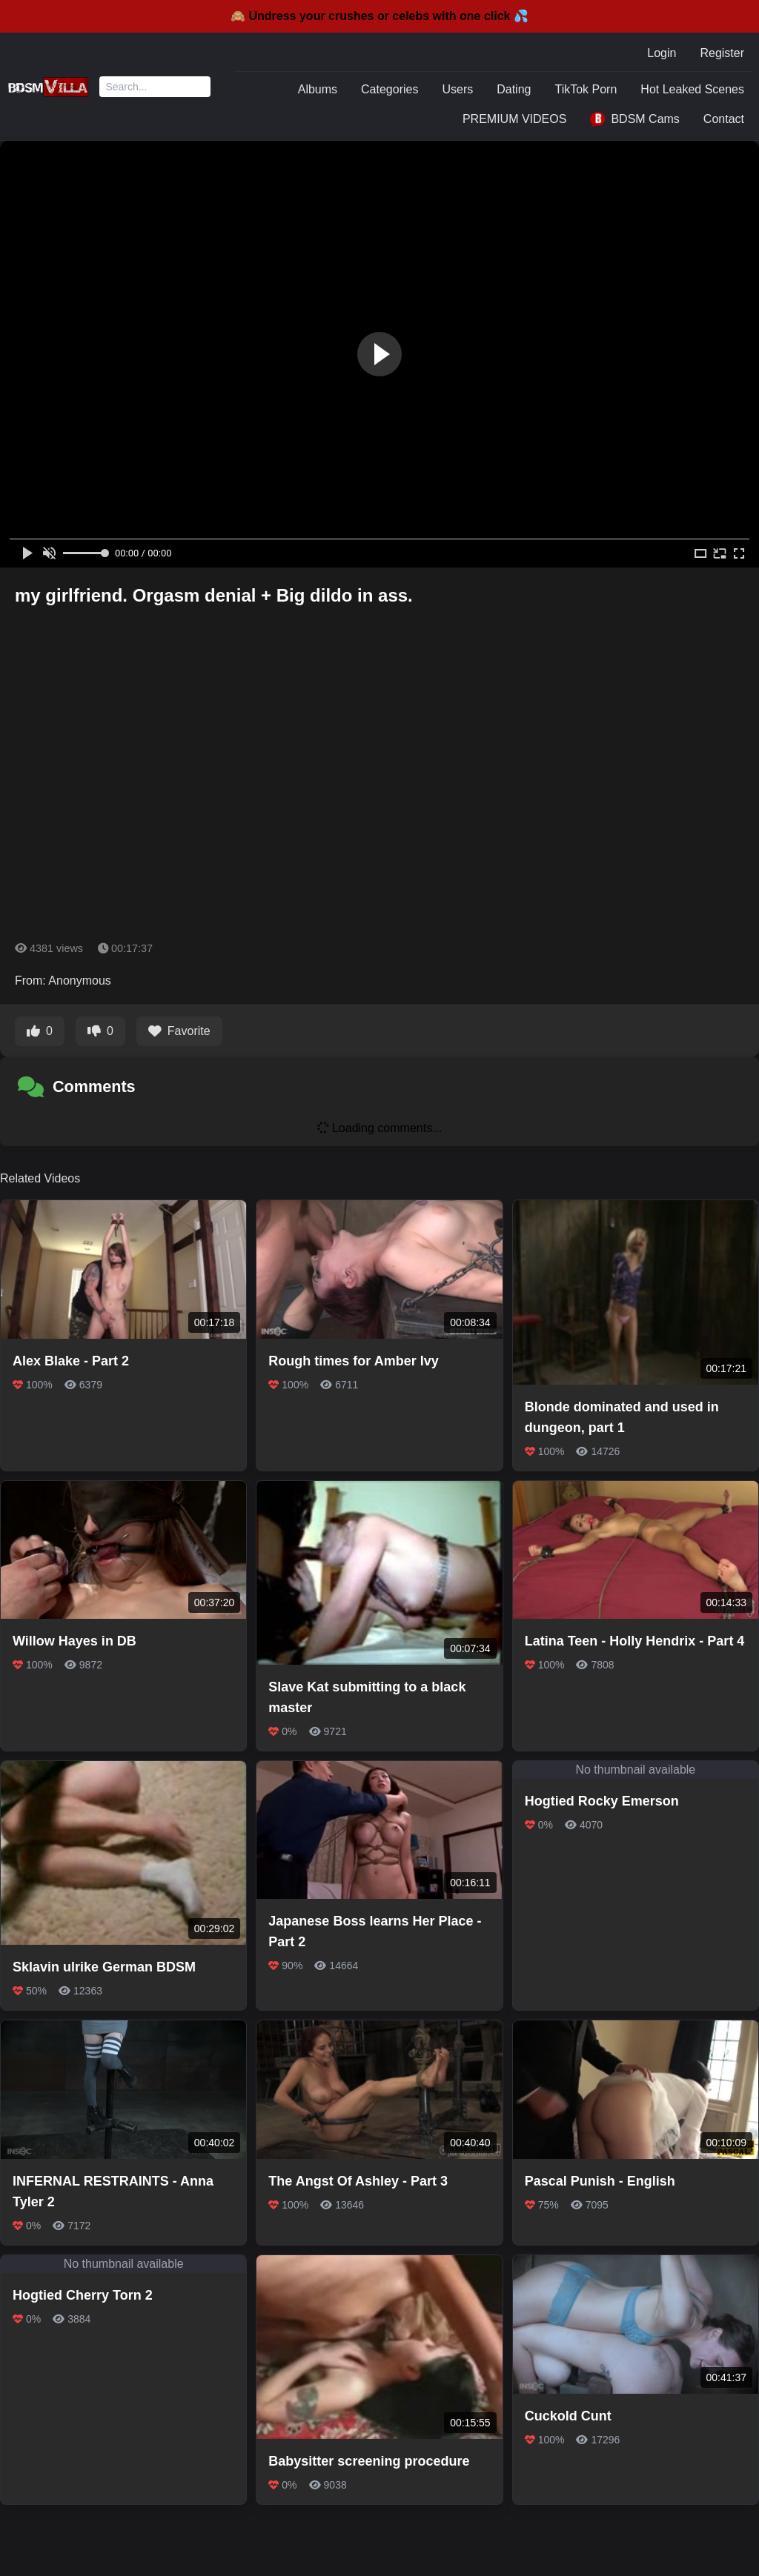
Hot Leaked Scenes (692, 89)
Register (722, 53)
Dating (514, 89)
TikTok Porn (585, 89)
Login (661, 53)
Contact (723, 119)
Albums (317, 89)
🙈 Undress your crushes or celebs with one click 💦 (379, 16)
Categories (389, 89)
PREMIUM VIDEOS (514, 119)
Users (457, 89)
